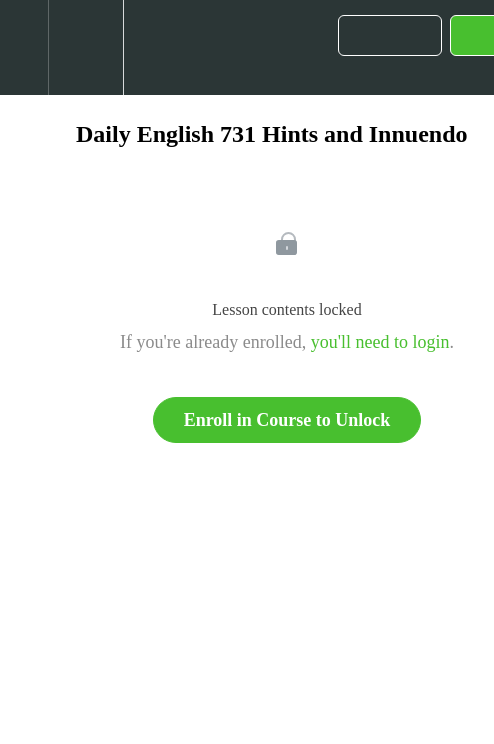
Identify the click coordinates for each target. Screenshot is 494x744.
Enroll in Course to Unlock (287, 420)
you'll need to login (380, 342)
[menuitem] (85, 47)
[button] (24, 47)
